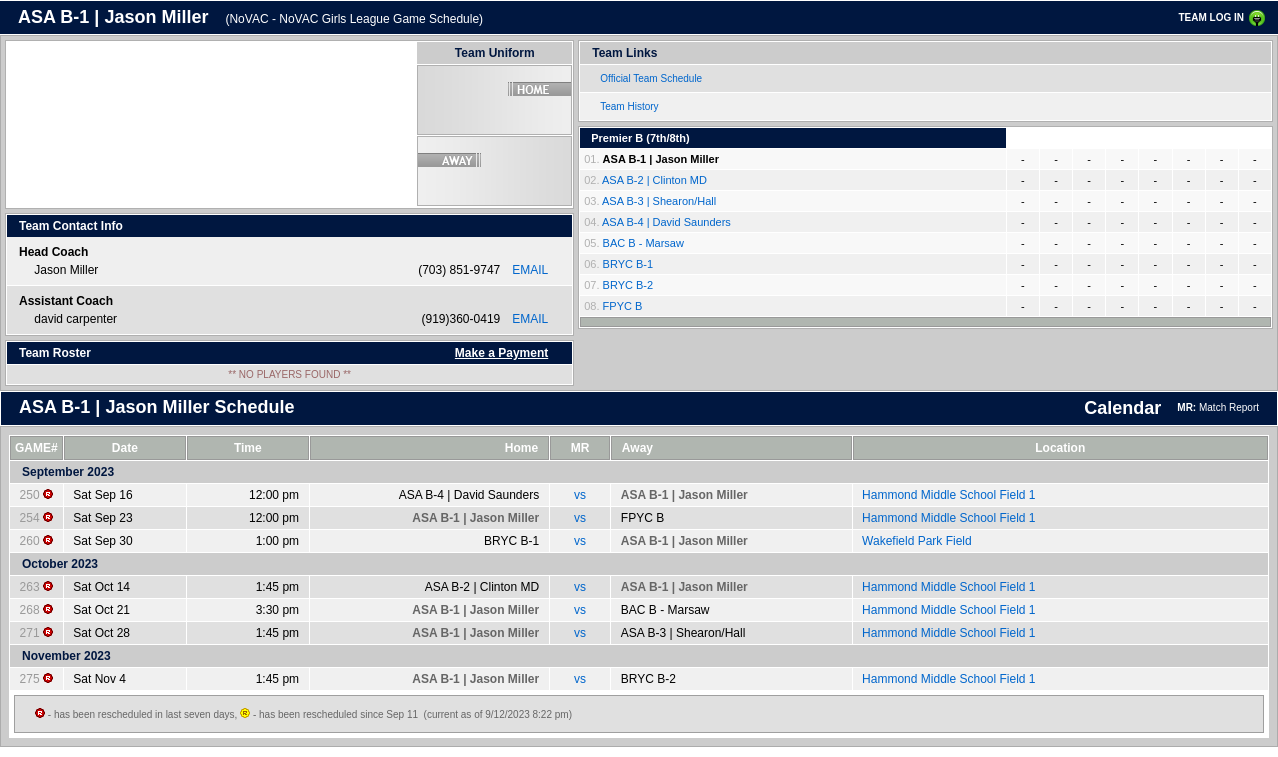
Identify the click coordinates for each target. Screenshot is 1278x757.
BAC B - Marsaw (643, 243)
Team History (629, 106)
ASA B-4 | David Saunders (666, 222)
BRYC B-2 (628, 285)
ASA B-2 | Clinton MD (654, 180)
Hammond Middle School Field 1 (948, 495)
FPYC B (623, 306)
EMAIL (530, 270)
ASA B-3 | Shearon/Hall (659, 201)
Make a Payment (501, 353)
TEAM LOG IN (1211, 17)
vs (580, 495)
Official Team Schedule (651, 78)
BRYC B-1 (628, 264)
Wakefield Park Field (917, 541)
